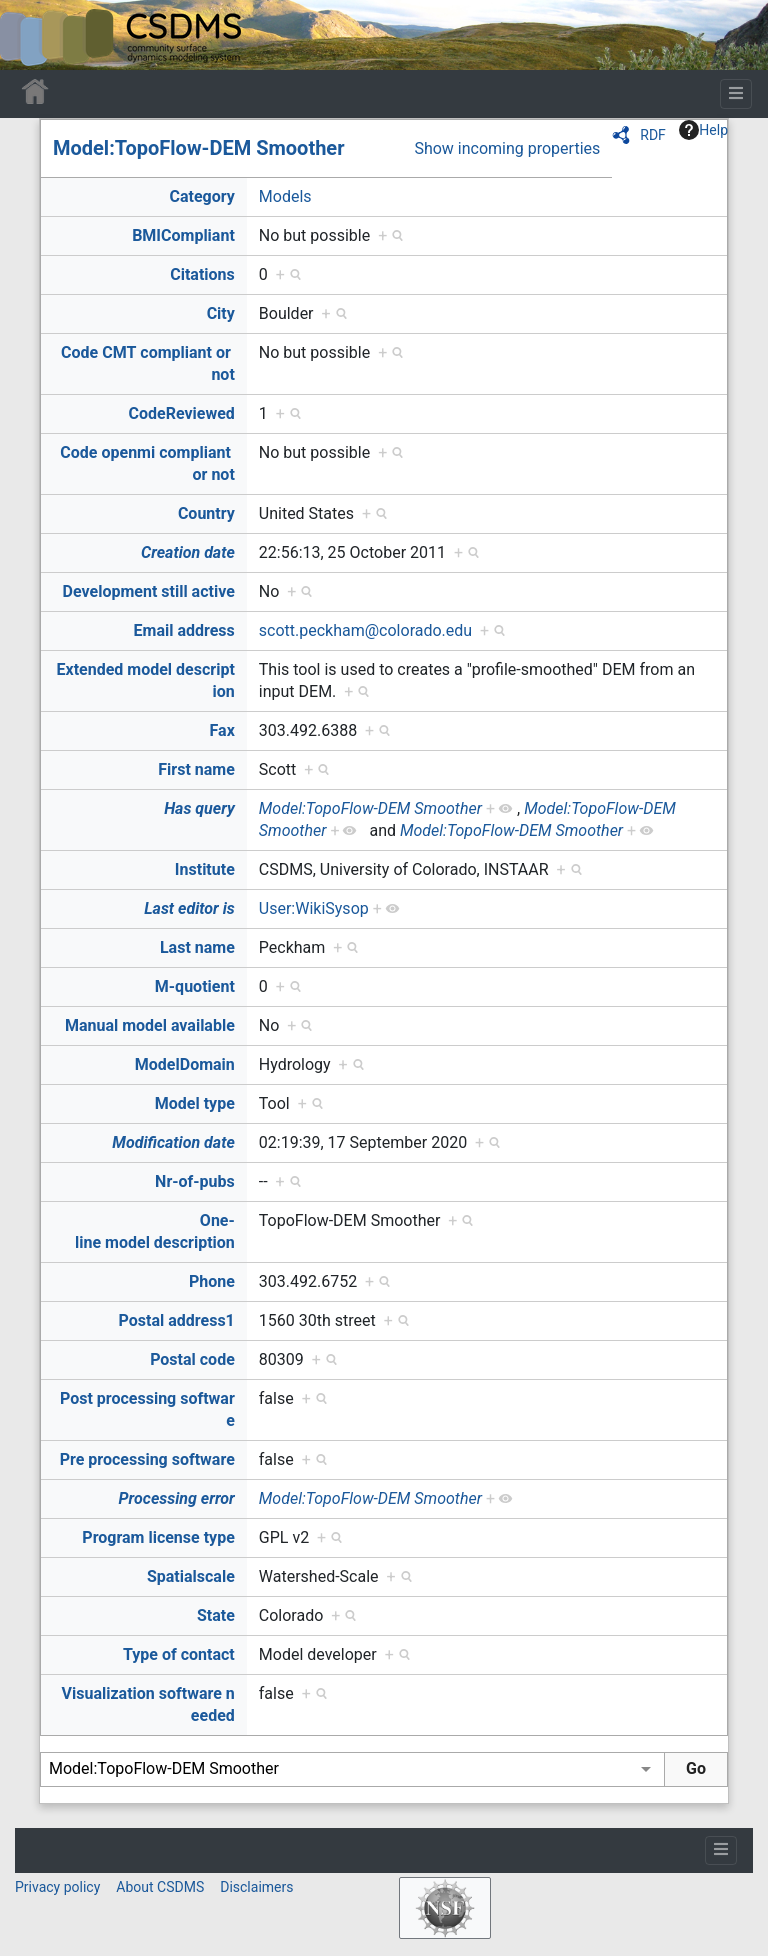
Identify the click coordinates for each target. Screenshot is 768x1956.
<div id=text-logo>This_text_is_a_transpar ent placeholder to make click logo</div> (32, 35)
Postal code (192, 1359)
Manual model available (150, 1025)
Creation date (188, 552)
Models (285, 196)
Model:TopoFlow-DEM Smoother (199, 148)
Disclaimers (256, 1887)
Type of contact (179, 1654)
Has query (199, 808)
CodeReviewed (181, 413)
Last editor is (189, 908)
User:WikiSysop (314, 908)
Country (206, 513)
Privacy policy (57, 1887)
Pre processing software (147, 1459)
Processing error (177, 1498)
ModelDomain (185, 1064)
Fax (222, 730)
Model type (195, 1103)
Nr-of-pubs (195, 1181)
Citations (202, 274)
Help (703, 130)
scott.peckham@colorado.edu (365, 630)
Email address (184, 630)
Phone (212, 1281)
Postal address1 (177, 1320)
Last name (197, 947)
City (221, 313)
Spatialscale (191, 1576)
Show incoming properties (507, 148)
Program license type (158, 1537)
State (216, 1615)
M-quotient (195, 986)
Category (201, 196)
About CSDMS (160, 1887)
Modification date (173, 1142)
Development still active (149, 591)
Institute (205, 869)
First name (196, 769)
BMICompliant (183, 235)
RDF (653, 135)
